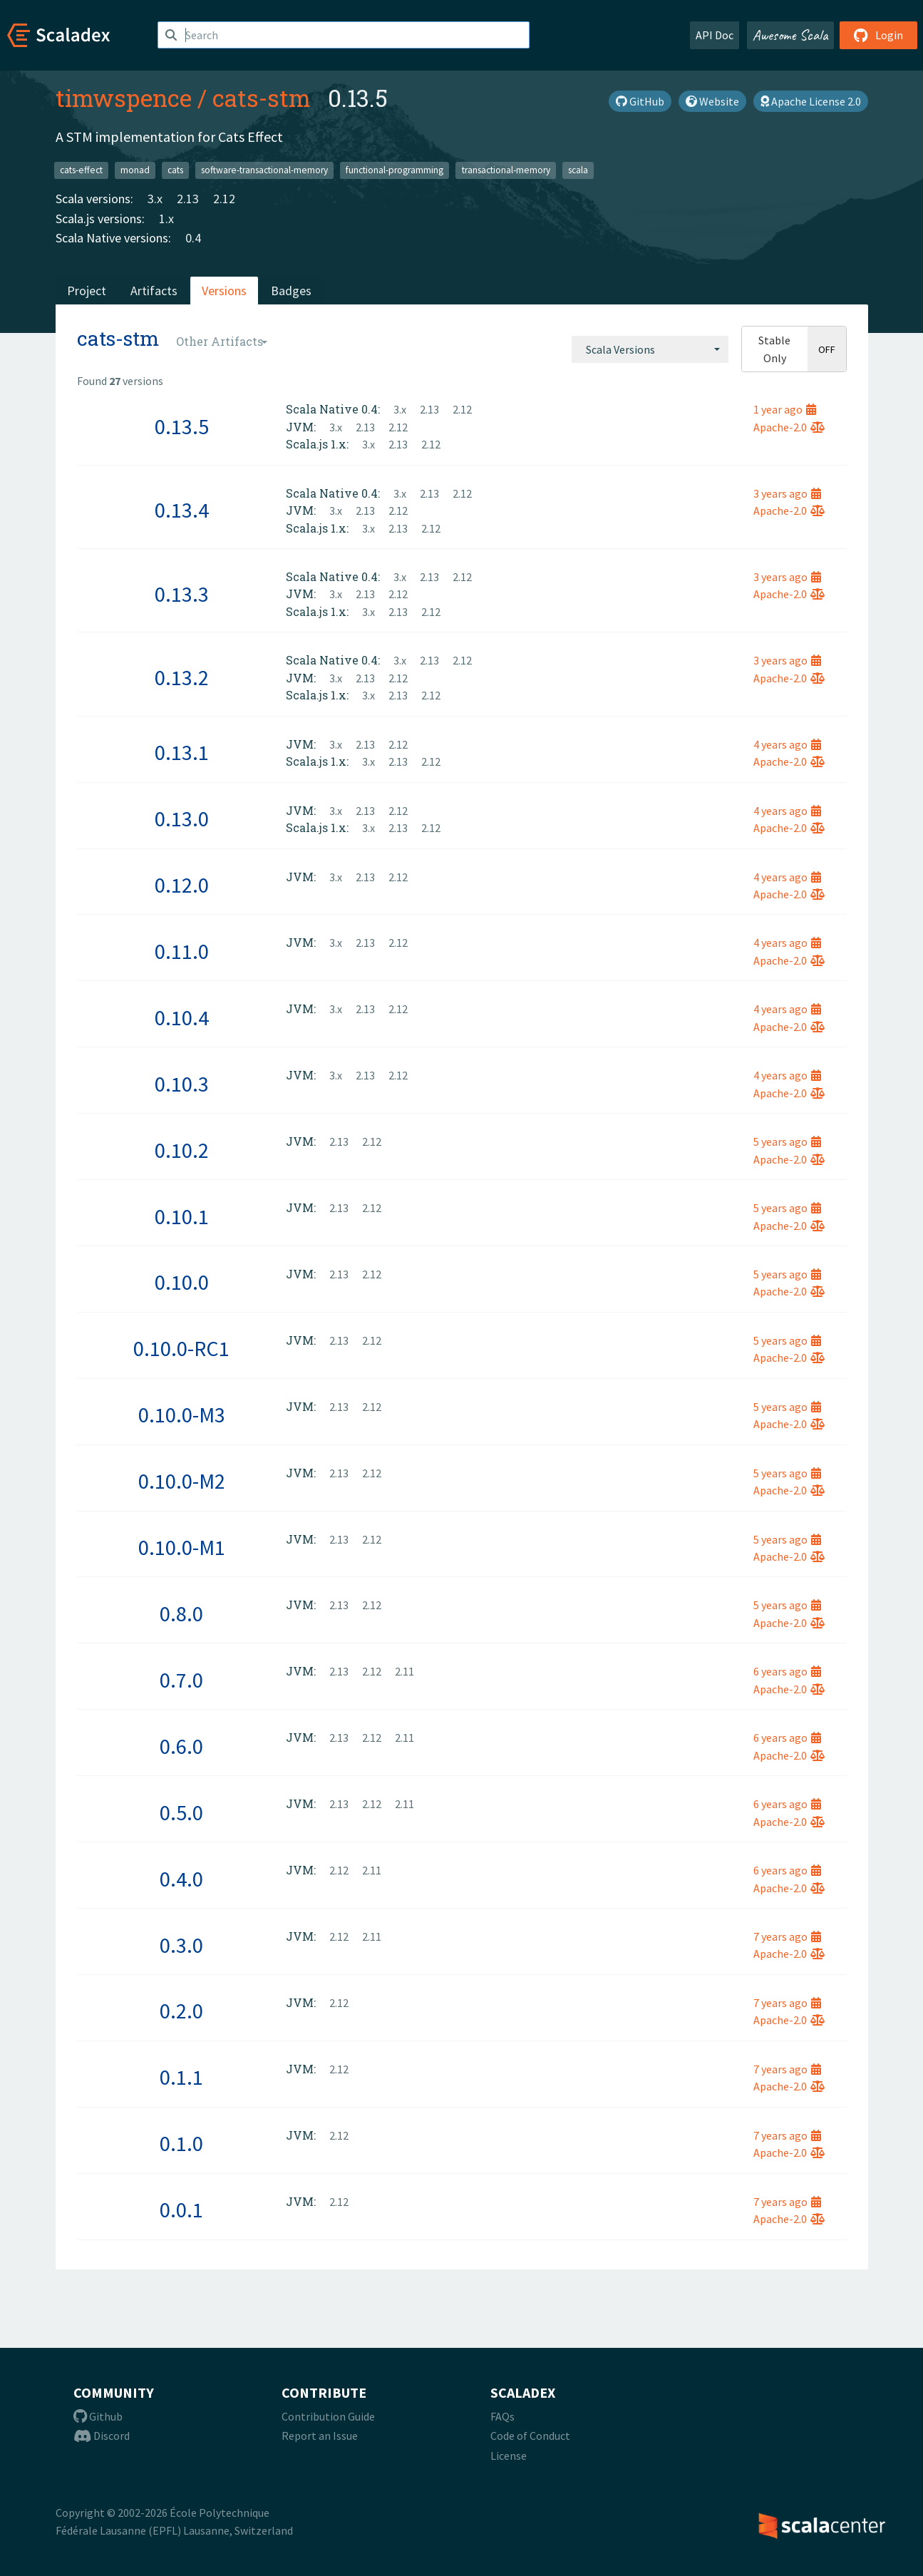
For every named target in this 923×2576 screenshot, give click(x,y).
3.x (155, 198)
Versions (224, 290)
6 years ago (787, 1671)
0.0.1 (181, 2209)
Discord (101, 2435)
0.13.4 (182, 509)
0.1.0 (181, 2143)
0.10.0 (182, 1281)
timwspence (124, 97)
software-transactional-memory (264, 170)
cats (175, 170)
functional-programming (394, 170)
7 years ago (787, 1936)
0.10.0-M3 (181, 1414)
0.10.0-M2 (181, 1480)
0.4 (193, 238)
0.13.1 (182, 752)
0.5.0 (181, 1812)
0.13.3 (182, 593)
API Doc (714, 35)
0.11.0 (182, 951)
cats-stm (261, 97)
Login (878, 35)
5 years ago (787, 1141)
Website (712, 101)
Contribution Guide (328, 2416)
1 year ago (784, 409)
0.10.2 (182, 1150)
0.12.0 (182, 884)
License (508, 2455)
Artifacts (153, 290)
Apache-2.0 (789, 427)
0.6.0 (181, 1746)
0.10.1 (182, 1216)
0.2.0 (181, 2010)
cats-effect (81, 170)
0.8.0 (181, 1613)
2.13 (188, 198)
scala (578, 170)
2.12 (224, 198)
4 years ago (787, 744)
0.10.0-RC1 (181, 1348)
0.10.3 (182, 1083)
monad (135, 170)
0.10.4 (182, 1017)
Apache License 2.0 (810, 101)
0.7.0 (181, 1679)
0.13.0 (182, 818)
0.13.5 (182, 426)
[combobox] (650, 349)
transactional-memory (506, 170)
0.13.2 (182, 677)
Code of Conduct (530, 2435)
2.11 (404, 1671)
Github (98, 2416)
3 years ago (787, 493)
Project (86, 290)
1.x (166, 218)
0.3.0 (181, 1945)
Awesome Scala (790, 35)
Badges (291, 290)
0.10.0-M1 (181, 1547)
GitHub (640, 101)
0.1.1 (181, 2076)
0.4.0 (181, 1878)
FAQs (502, 2416)
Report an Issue (320, 2435)
